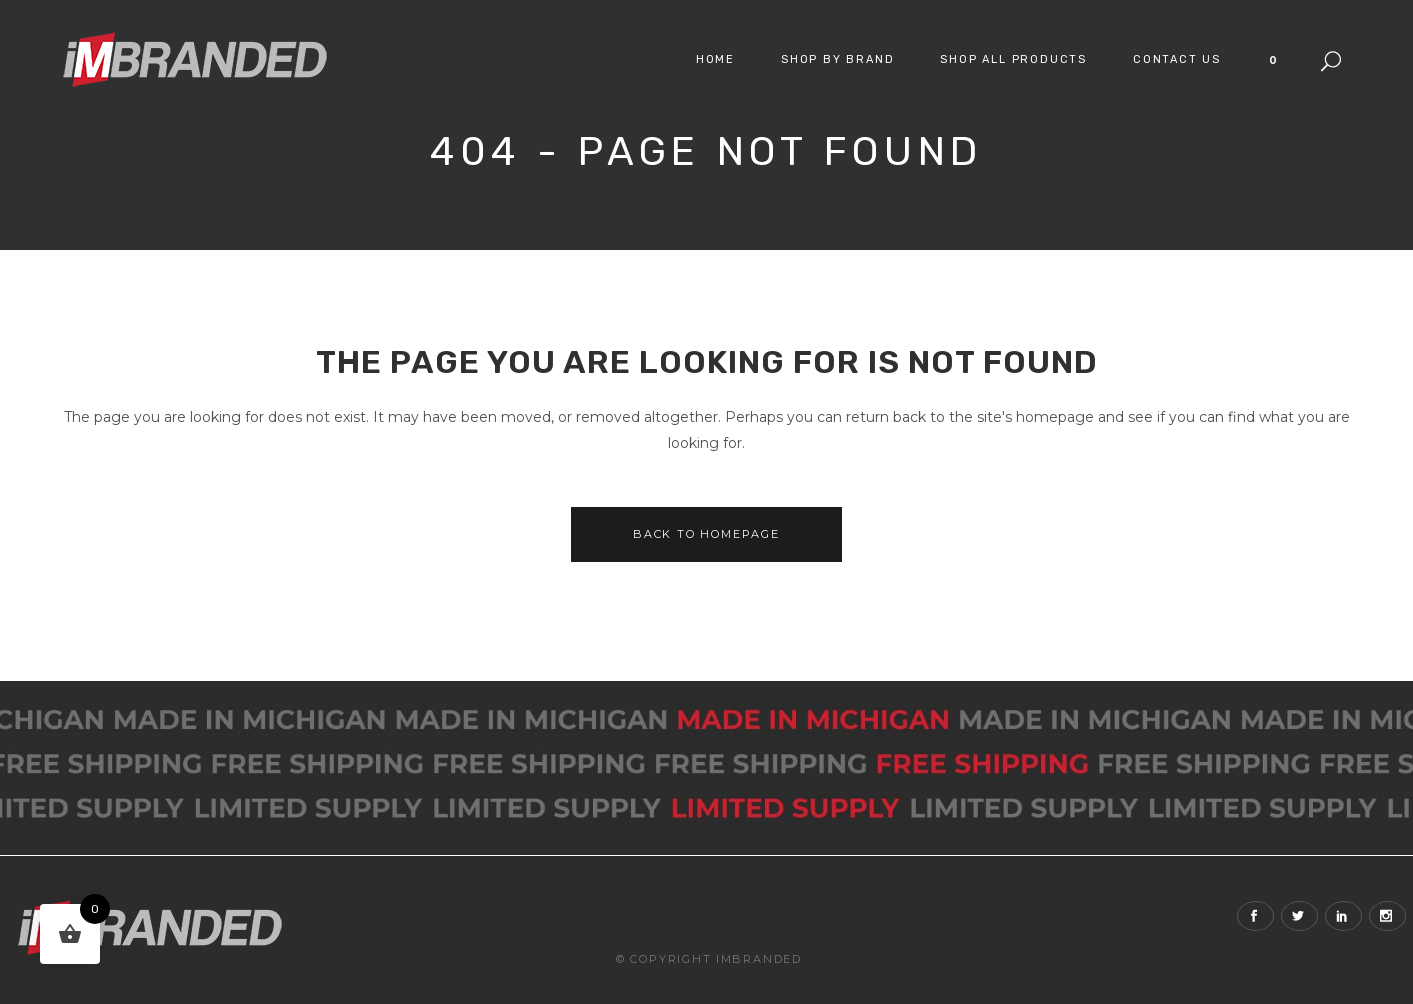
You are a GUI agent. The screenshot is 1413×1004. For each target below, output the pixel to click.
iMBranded (759, 959)
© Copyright (664, 959)
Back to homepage (706, 534)
